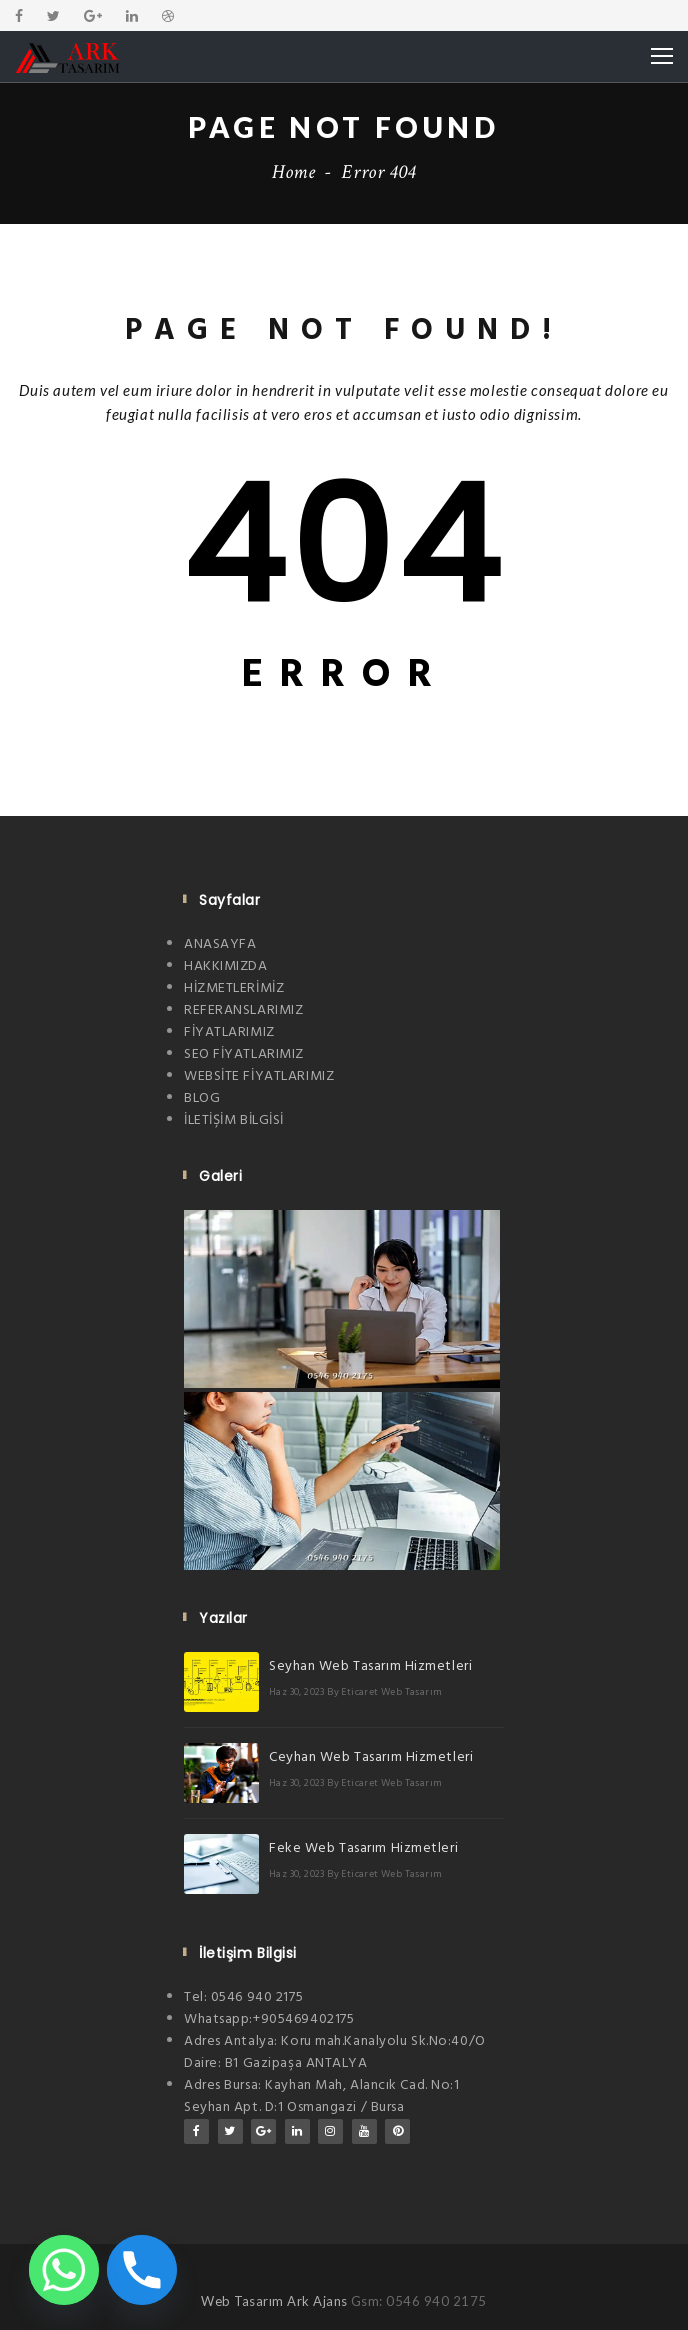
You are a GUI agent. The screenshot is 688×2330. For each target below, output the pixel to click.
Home (294, 172)
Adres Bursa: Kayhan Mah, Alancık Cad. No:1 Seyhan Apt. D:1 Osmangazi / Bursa (322, 2096)
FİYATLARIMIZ (229, 1032)
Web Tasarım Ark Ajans (276, 2301)
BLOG (202, 1098)
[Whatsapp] (64, 2270)
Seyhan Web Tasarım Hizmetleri (370, 1666)
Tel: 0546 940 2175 (243, 1997)
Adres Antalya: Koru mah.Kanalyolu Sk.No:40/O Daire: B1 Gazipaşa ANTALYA (335, 2052)
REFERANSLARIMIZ (243, 1010)
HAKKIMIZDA (226, 966)
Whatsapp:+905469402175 (269, 2019)
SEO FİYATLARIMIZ (244, 1054)
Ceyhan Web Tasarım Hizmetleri (371, 1757)
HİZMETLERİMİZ (234, 988)
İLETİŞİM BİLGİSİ (234, 1120)
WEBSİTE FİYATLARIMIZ (259, 1076)
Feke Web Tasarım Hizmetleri (363, 1848)
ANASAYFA (220, 944)
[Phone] (142, 2270)
